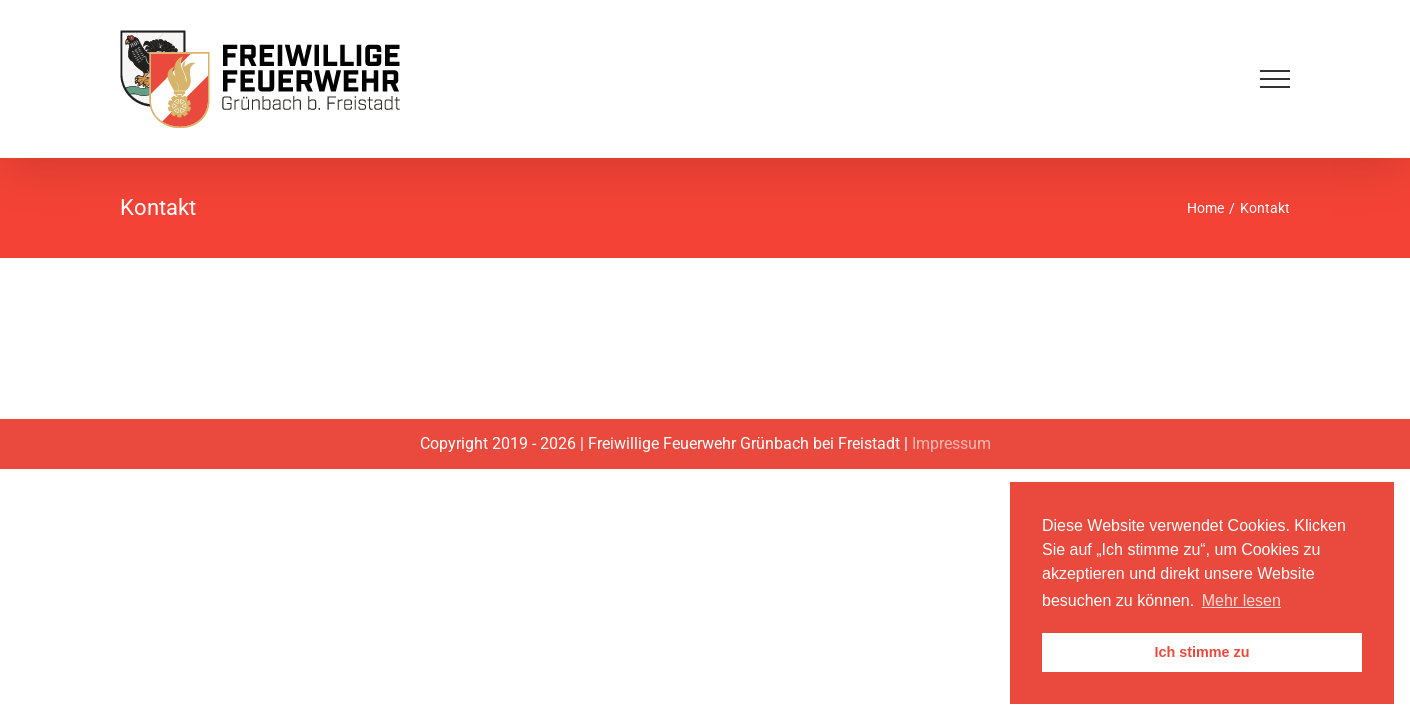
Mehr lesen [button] (1241, 600)
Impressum (951, 443)
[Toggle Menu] (1275, 79)
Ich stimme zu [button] (1201, 652)
